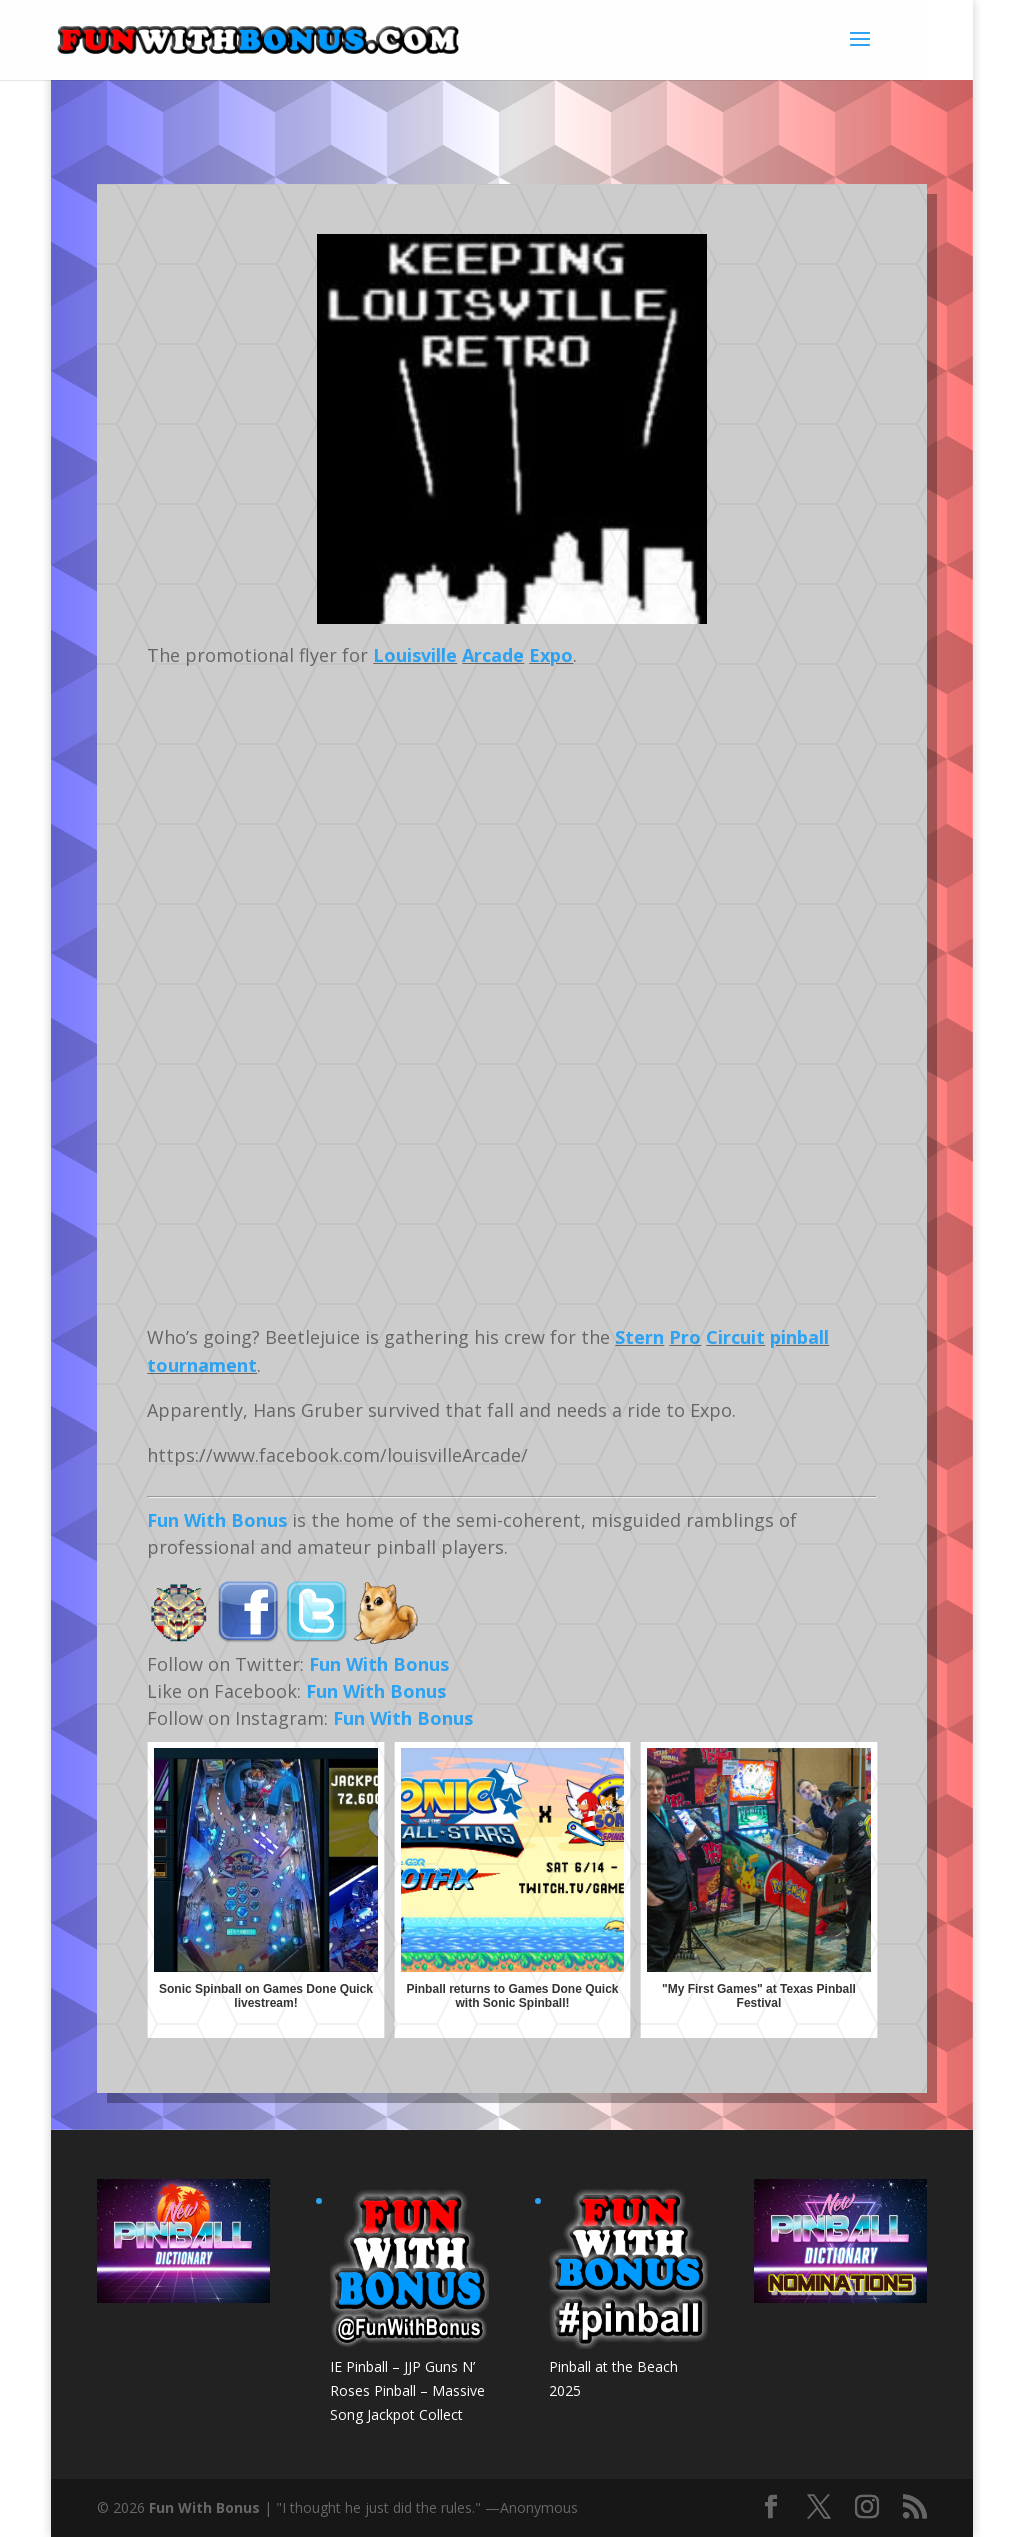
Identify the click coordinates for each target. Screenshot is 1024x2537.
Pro (685, 1337)
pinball (799, 1337)
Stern (639, 1337)
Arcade (493, 655)
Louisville (415, 655)
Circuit (735, 1337)
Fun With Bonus (217, 1520)
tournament (202, 1365)
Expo (551, 655)
